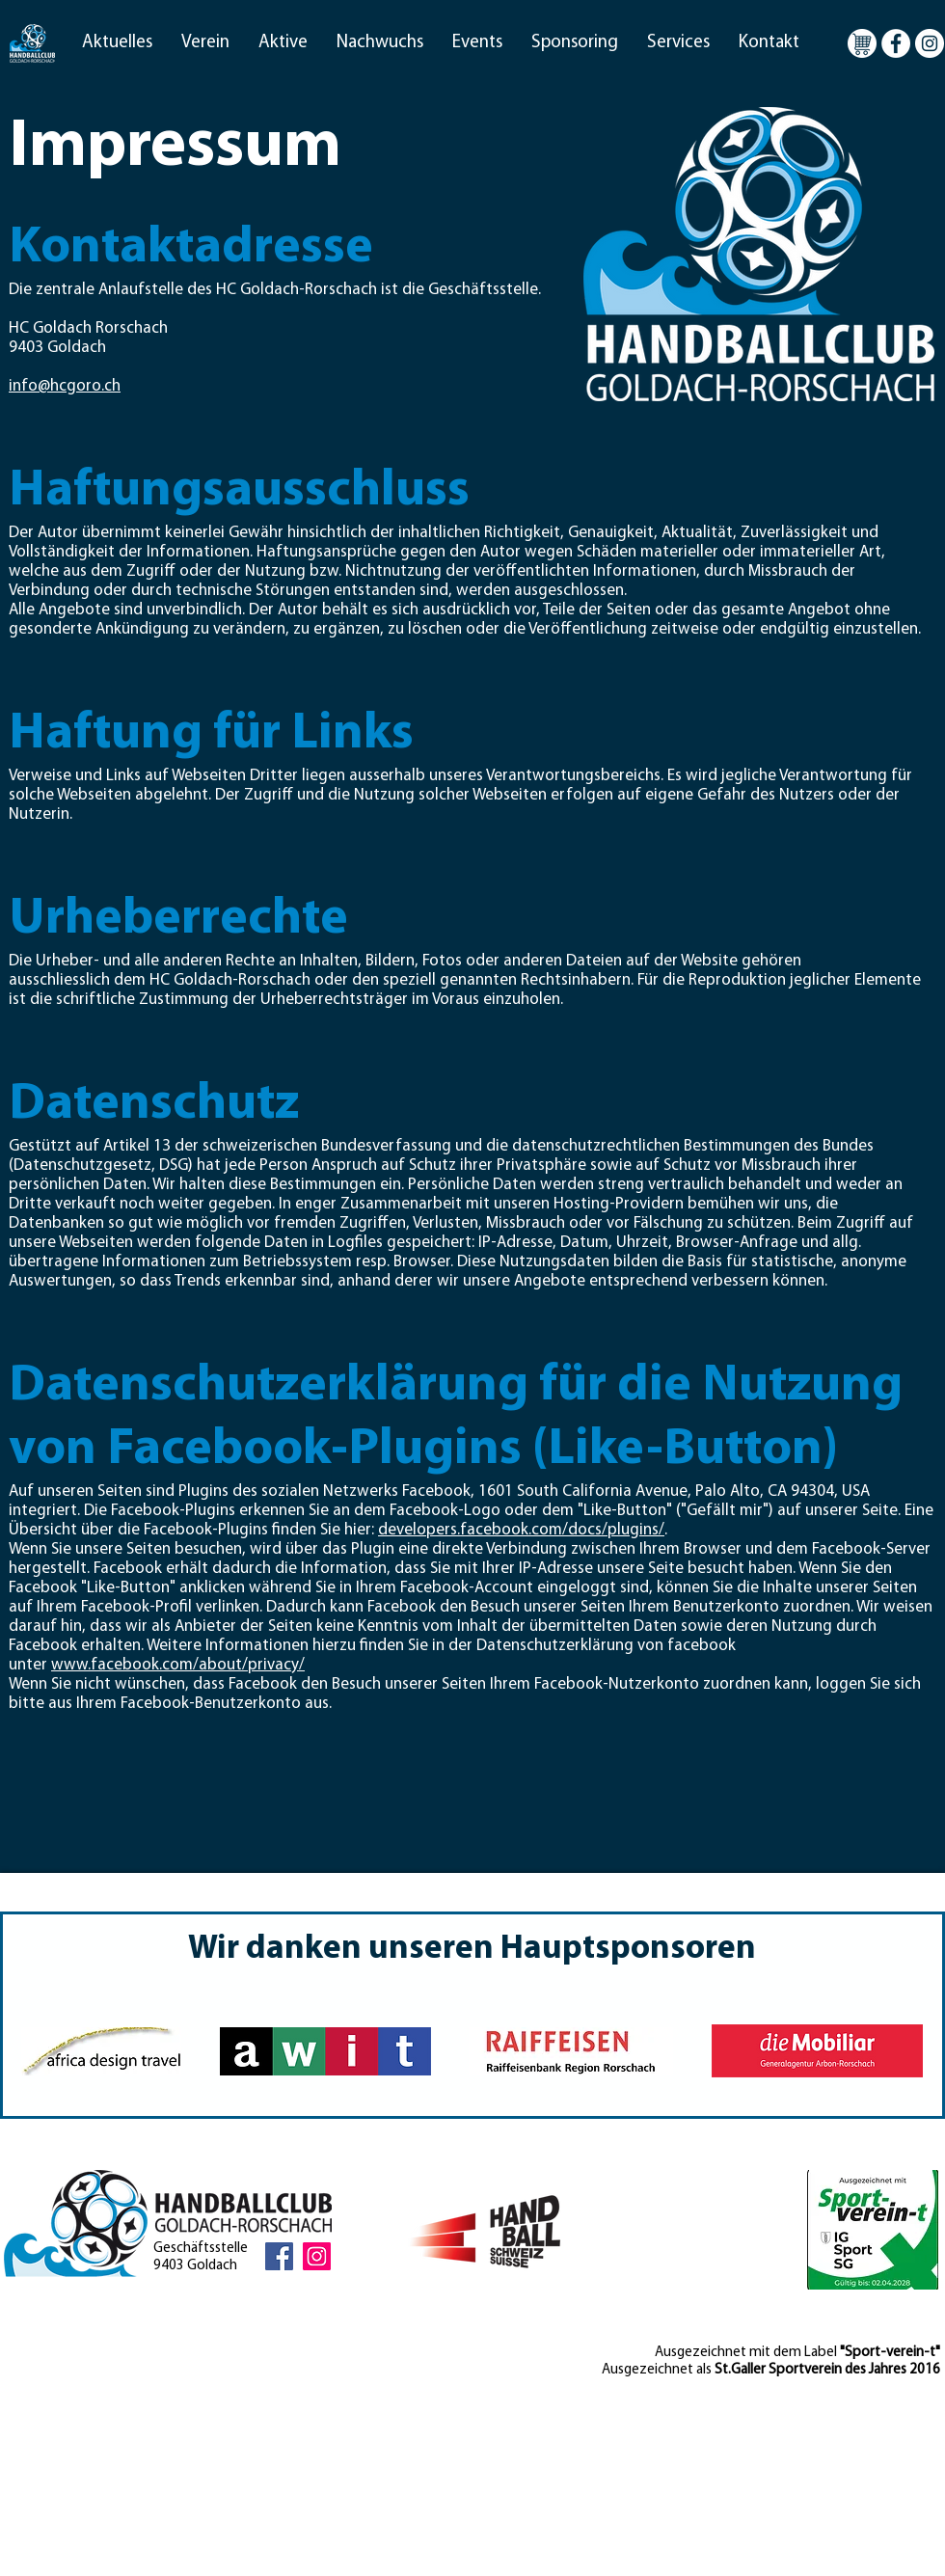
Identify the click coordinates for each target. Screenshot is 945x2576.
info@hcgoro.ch (65, 386)
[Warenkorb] (862, 43)
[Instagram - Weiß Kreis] (929, 43)
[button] (117, 43)
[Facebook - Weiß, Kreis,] (895, 43)
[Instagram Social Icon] (317, 2256)
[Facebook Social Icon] (279, 2256)
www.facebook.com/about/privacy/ (178, 1665)
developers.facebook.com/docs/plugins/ (521, 1530)
